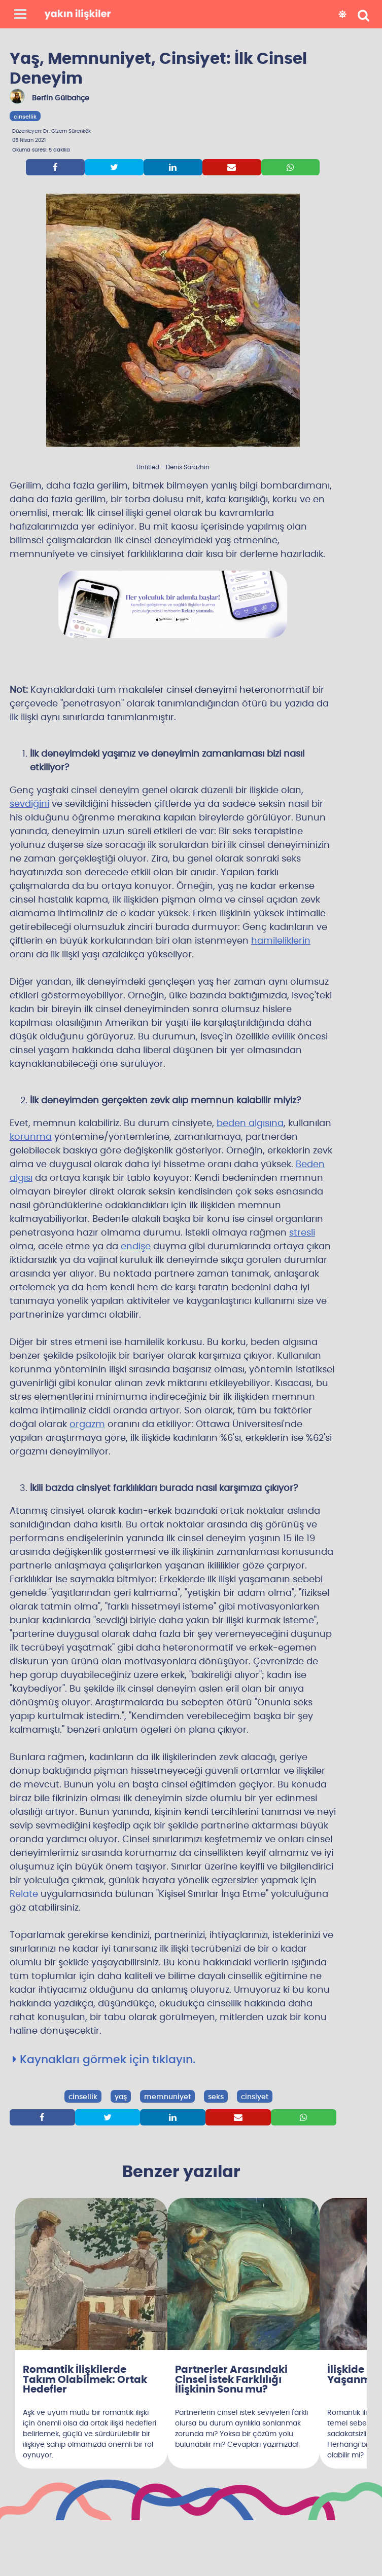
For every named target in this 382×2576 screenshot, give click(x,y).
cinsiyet (254, 2097)
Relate (24, 1894)
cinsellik (25, 117)
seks (216, 2097)
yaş (121, 2097)
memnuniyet (167, 2097)
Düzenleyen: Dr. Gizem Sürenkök (51, 131)
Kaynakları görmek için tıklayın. (104, 2059)
